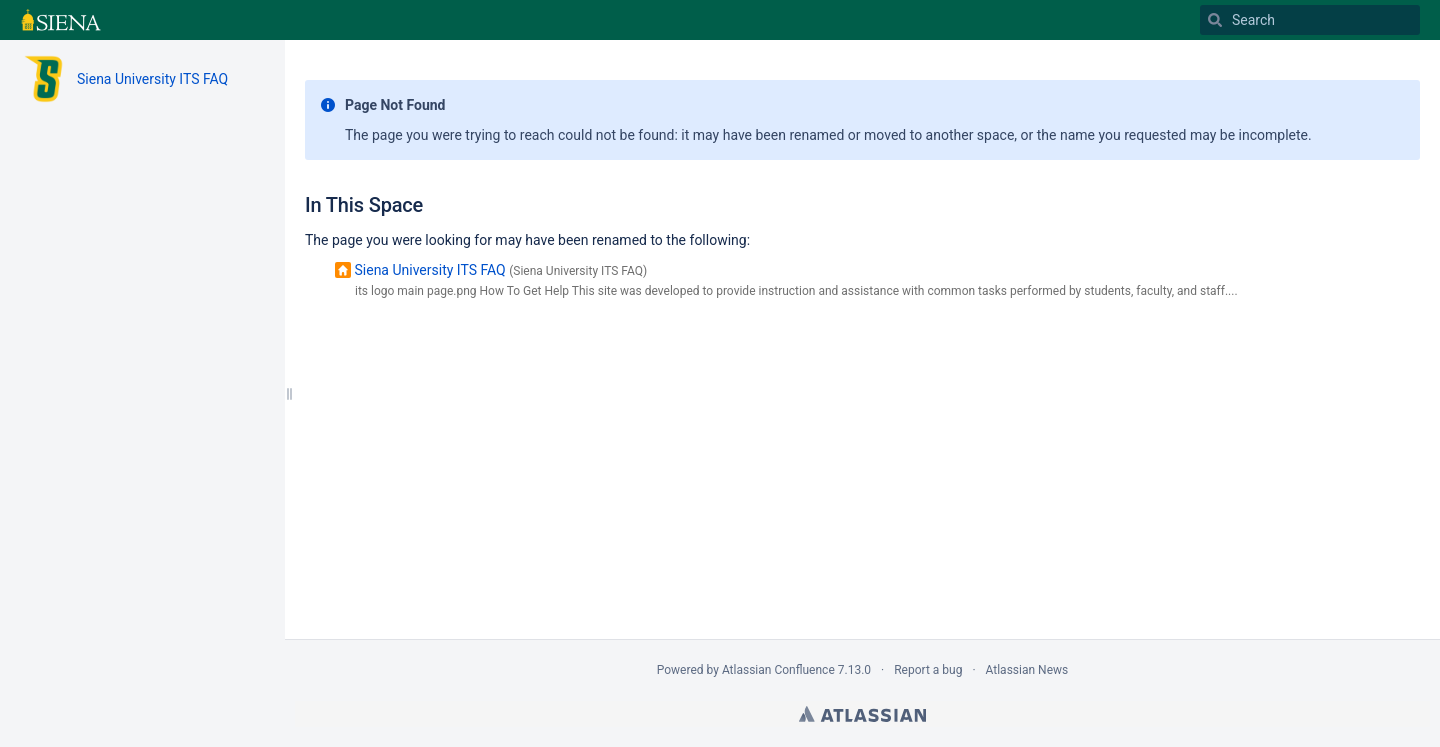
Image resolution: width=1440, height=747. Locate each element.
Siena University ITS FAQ (152, 79)
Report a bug (928, 670)
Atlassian (862, 714)
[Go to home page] (61, 20)
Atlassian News (1027, 670)
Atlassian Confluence (778, 670)
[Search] (1310, 20)
